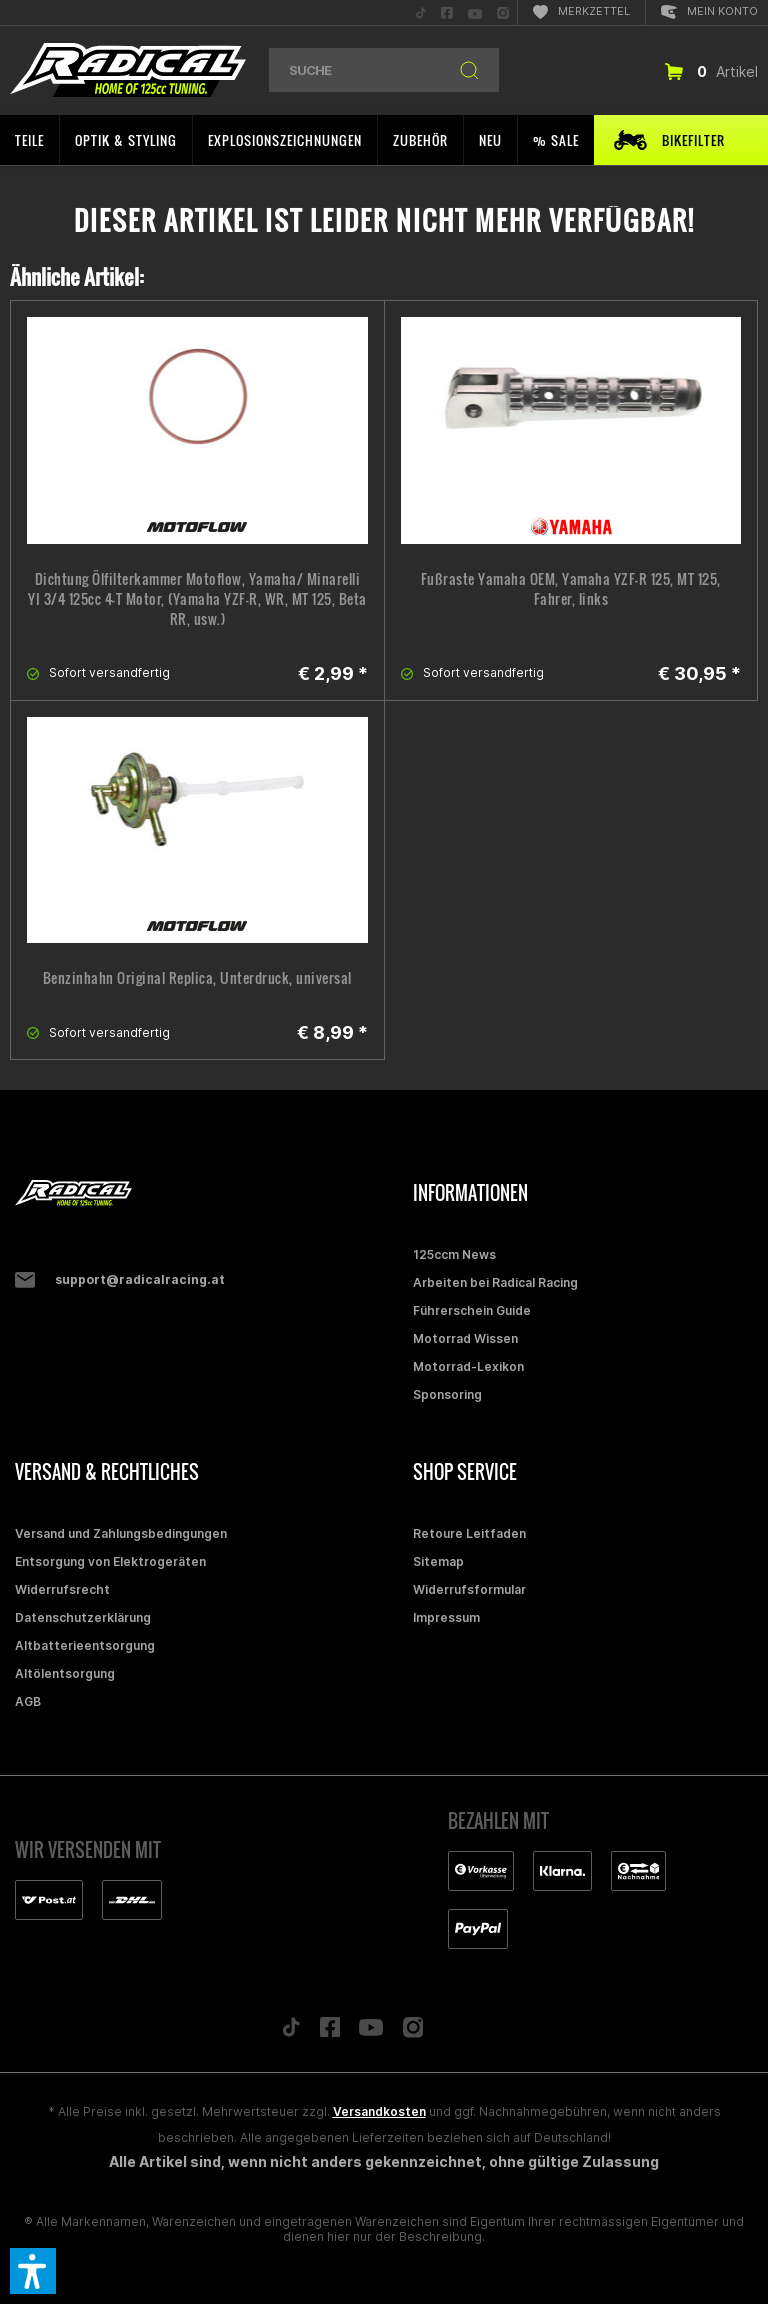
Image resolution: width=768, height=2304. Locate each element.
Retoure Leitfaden (469, 1533)
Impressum (446, 1617)
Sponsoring (447, 1394)
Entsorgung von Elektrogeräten (110, 1561)
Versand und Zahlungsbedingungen (121, 1533)
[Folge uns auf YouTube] (371, 2032)
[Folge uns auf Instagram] (413, 2032)
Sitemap (438, 1561)
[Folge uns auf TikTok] (291, 2032)
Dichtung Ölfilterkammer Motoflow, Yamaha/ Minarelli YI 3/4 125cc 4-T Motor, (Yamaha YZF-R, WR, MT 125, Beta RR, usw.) (197, 599)
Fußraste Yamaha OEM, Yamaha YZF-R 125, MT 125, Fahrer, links (571, 589)
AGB (28, 1701)
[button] (33, 2271)
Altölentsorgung (65, 1673)
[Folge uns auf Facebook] (330, 2032)
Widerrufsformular (469, 1589)
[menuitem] (421, 12)
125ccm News (454, 1254)
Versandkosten (379, 2111)
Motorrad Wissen (465, 1338)
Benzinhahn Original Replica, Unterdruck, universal (197, 978)
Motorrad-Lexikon (468, 1366)
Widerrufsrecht (62, 1589)
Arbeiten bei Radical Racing (495, 1282)
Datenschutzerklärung (83, 1617)
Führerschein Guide (472, 1310)
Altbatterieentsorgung (85, 1645)
